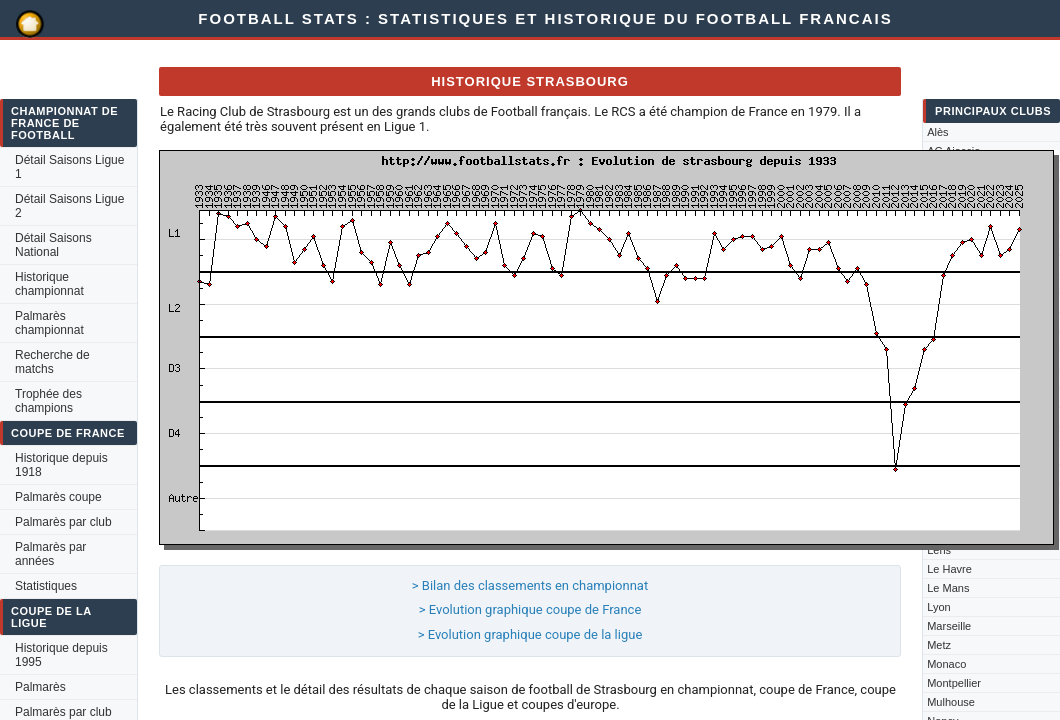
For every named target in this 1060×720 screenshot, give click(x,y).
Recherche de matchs (52, 362)
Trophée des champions (48, 401)
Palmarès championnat (49, 323)
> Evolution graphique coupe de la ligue (530, 634)
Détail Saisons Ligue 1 (69, 167)
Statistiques (46, 586)
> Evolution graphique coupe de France (530, 609)
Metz (939, 645)
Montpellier (954, 683)
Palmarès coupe (58, 497)
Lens (939, 550)
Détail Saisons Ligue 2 (69, 206)
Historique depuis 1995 (61, 655)
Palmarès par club (63, 522)
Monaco (946, 664)
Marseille (949, 626)
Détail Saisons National (53, 245)
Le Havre (949, 569)
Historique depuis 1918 (61, 465)
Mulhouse (951, 702)
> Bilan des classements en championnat (530, 585)
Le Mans (948, 588)
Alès (937, 132)
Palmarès (40, 687)
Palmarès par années (50, 554)
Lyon (938, 607)
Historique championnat (49, 284)
